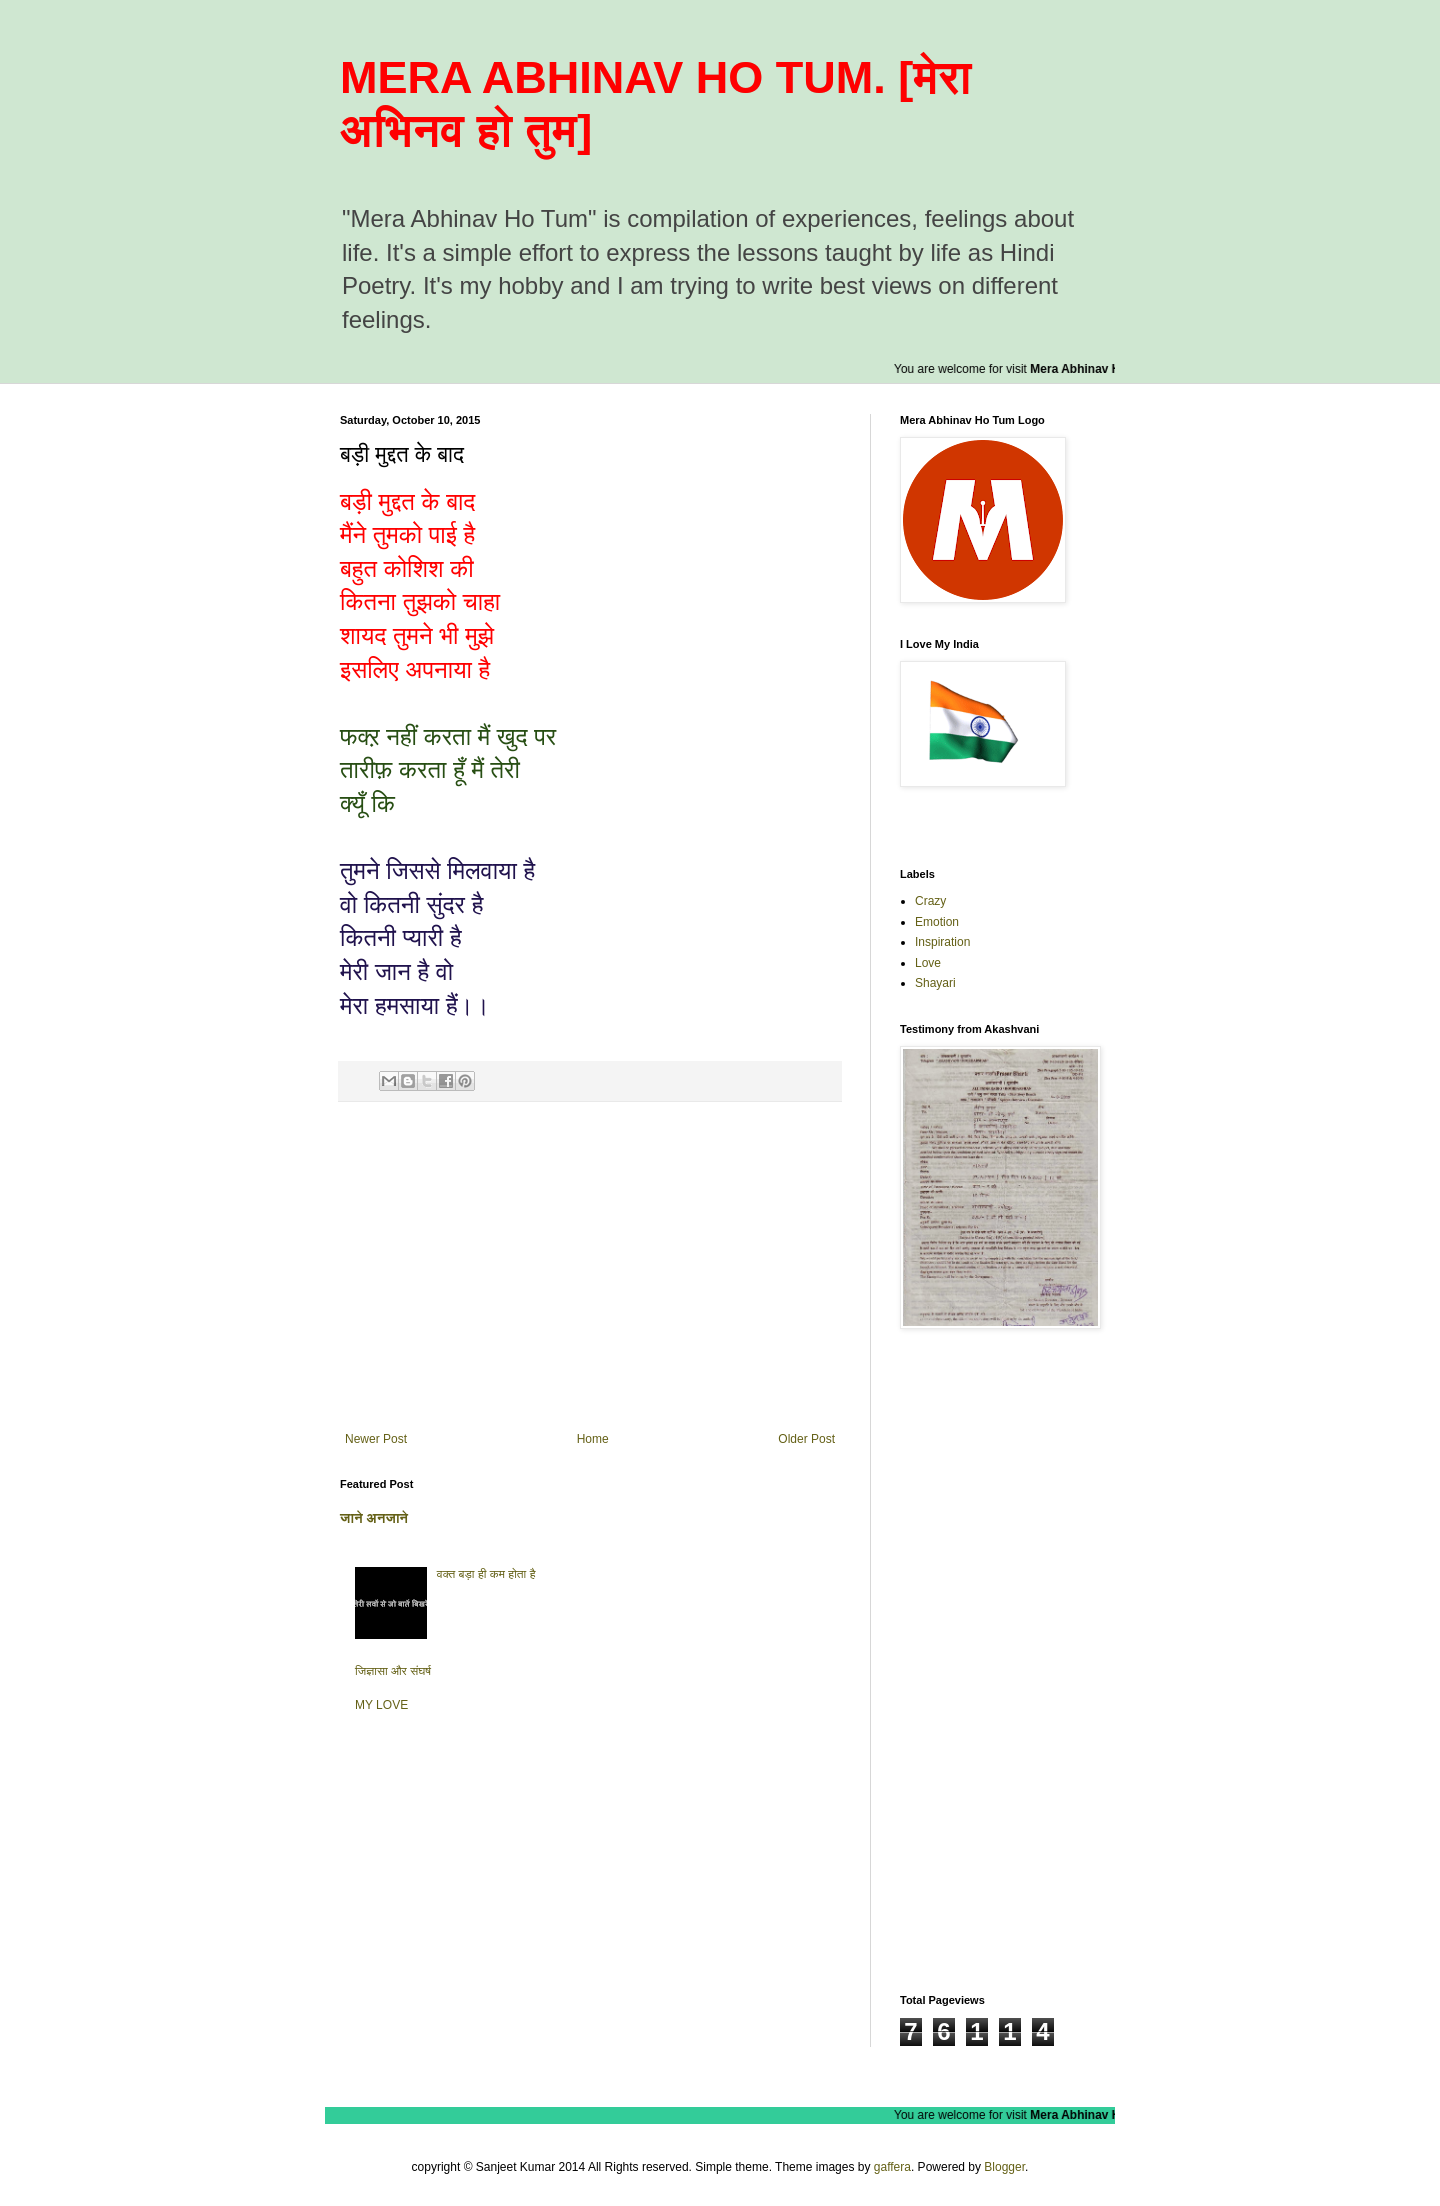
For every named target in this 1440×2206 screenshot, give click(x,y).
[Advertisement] (590, 1267)
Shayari (935, 983)
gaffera (892, 2167)
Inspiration (942, 942)
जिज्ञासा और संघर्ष (393, 1671)
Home (593, 1439)
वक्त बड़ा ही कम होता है (486, 1574)
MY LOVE (381, 1705)
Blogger (1004, 2167)
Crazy (930, 901)
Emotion (937, 922)
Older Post (806, 1439)
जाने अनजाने (374, 1518)
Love (928, 963)
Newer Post (376, 1439)
